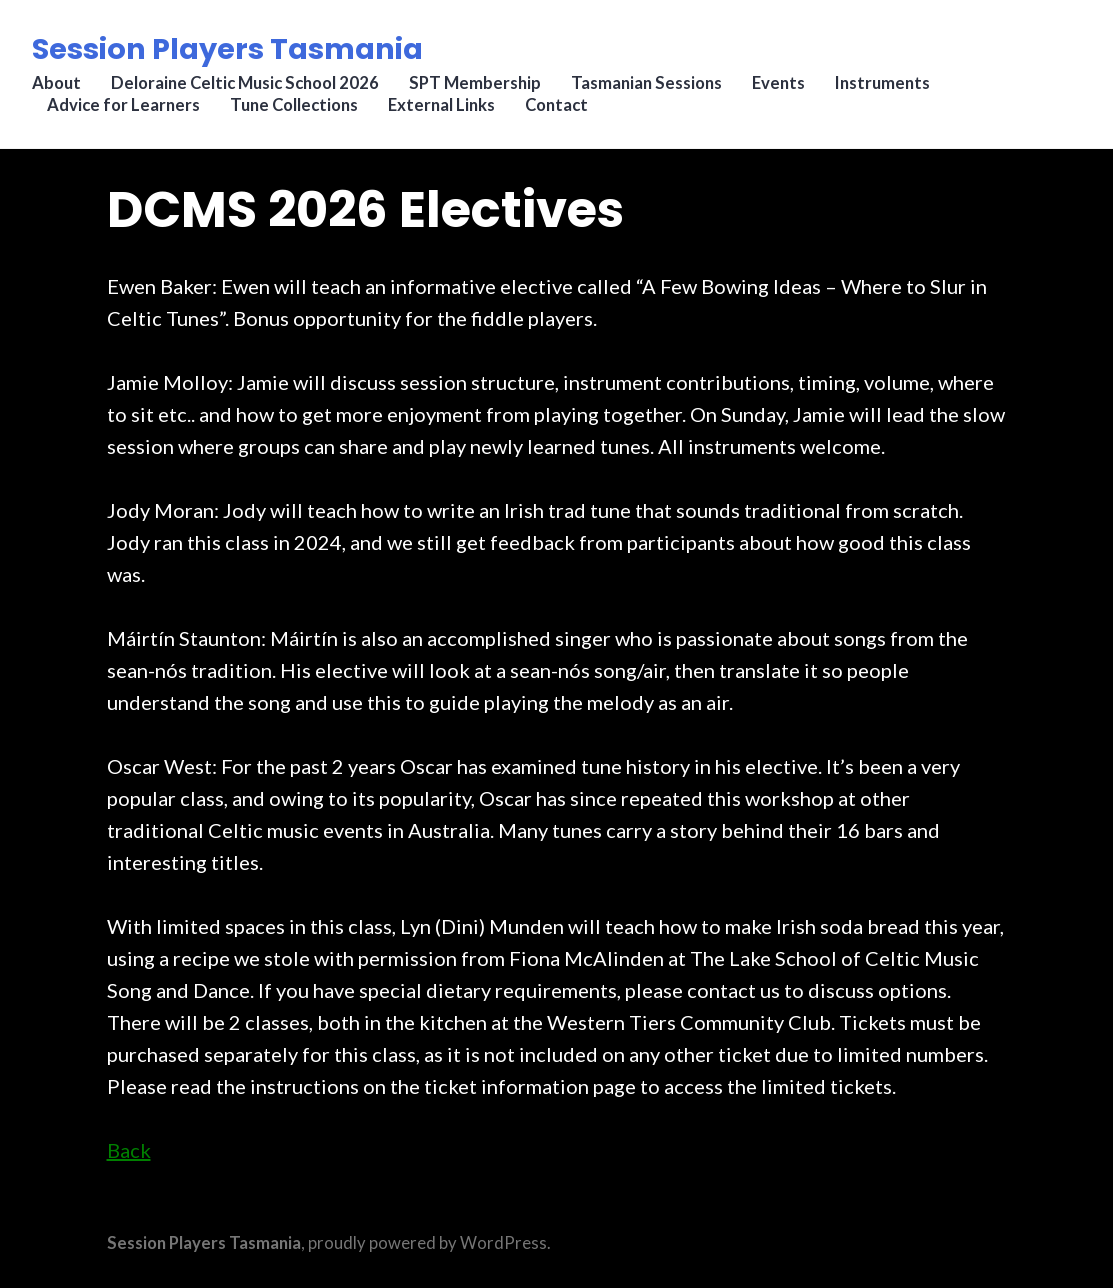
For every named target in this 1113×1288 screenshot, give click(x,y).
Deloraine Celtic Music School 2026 (245, 85)
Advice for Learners (123, 106)
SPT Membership (475, 85)
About (56, 85)
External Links (441, 106)
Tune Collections (294, 106)
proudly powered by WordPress (427, 1243)
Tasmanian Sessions (646, 85)
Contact (556, 106)
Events (778, 85)
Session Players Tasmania (227, 49)
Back (129, 1150)
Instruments (882, 85)
